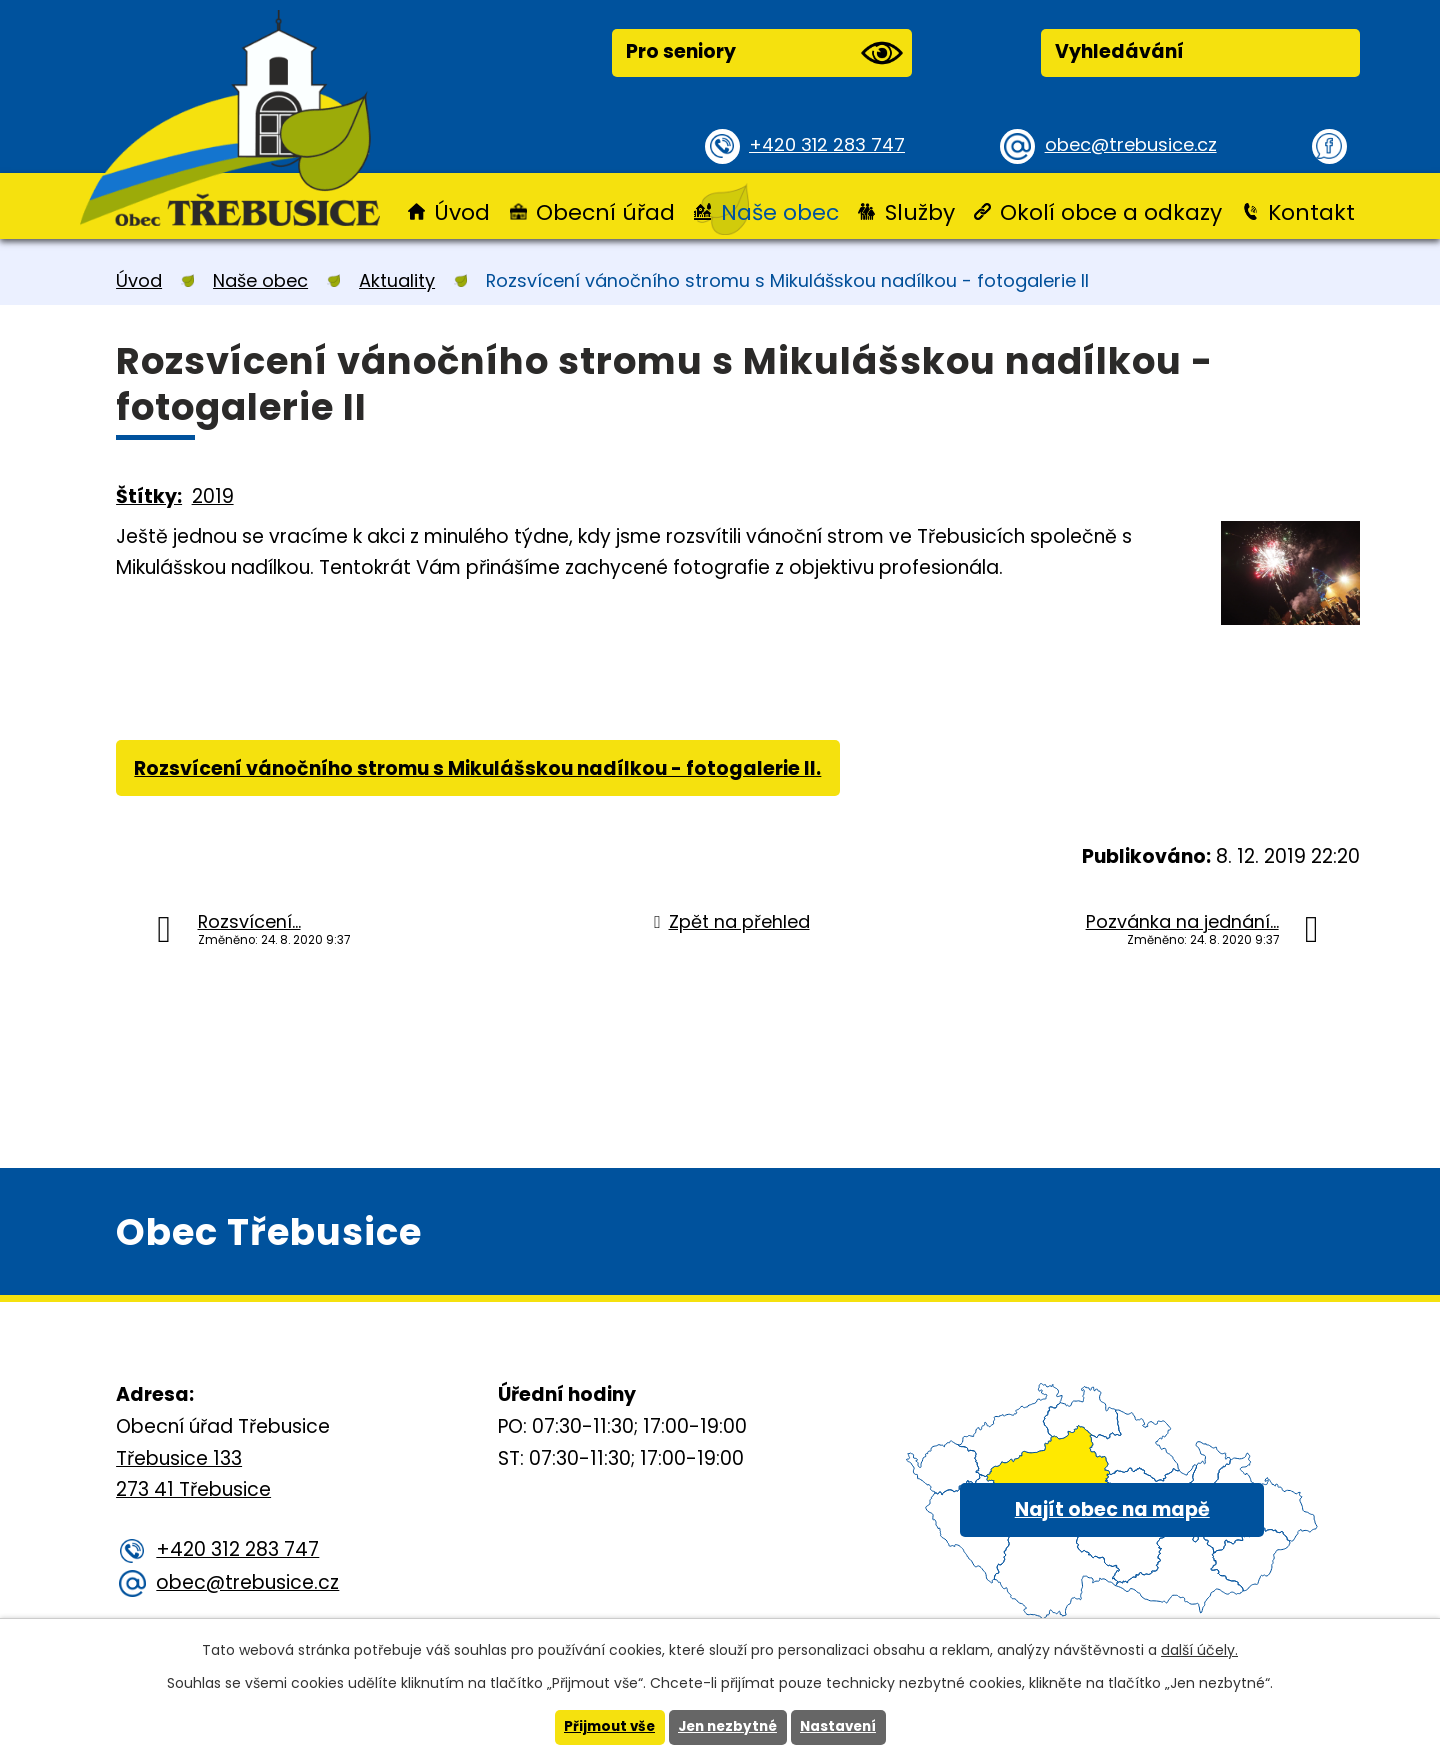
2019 (213, 496)
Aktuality (397, 280)
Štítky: (149, 496)
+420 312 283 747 (830, 144)
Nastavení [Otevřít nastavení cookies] (843, 1727)
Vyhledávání (1119, 51)
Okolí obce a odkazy (1111, 212)
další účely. (1199, 1649)
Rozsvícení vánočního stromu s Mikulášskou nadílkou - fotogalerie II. (480, 770)
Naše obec (780, 212)
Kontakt (1311, 212)
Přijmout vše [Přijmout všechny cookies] (604, 1727)
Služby (920, 212)
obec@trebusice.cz (1134, 144)
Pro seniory (764, 53)
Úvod (462, 212)
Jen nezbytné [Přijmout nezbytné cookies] (727, 1727)
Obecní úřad (605, 212)
